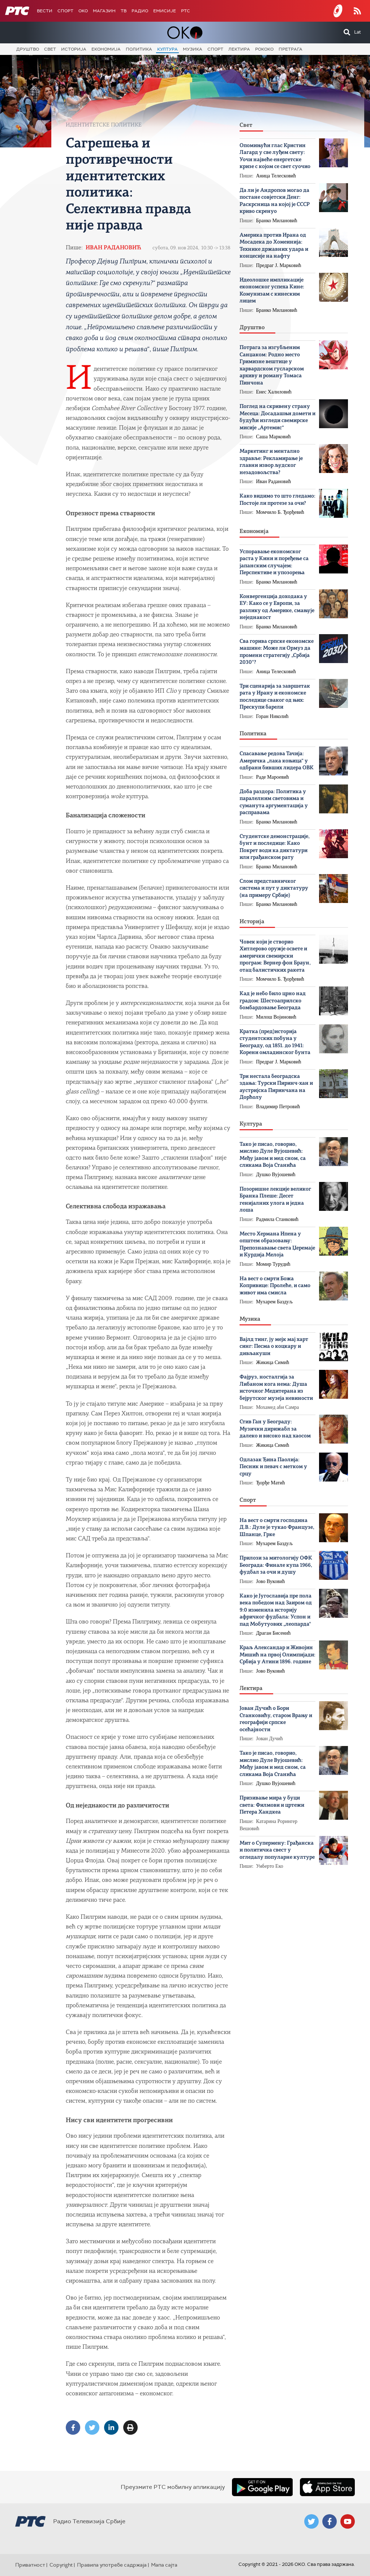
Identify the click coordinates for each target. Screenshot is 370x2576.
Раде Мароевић (272, 777)
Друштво (27, 49)
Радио (140, 11)
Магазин (104, 11)
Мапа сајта (164, 2565)
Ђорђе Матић (270, 1482)
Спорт (65, 11)
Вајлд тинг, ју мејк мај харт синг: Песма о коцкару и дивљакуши (274, 1346)
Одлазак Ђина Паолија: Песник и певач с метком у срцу (273, 1467)
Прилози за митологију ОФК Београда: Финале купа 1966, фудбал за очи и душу (276, 1565)
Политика (139, 49)
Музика (192, 49)
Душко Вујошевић (276, 1174)
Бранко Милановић (276, 220)
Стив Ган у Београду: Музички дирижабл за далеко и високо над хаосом (275, 1429)
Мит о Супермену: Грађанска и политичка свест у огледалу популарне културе (277, 1850)
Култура (167, 49)
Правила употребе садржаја (112, 2565)
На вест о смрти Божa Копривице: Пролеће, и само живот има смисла (275, 1286)
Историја (73, 49)
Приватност (30, 2565)
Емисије (164, 11)
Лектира (239, 49)
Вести (44, 11)
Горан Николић (272, 716)
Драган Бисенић (273, 1633)
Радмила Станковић (277, 1219)
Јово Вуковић (270, 1581)
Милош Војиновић (276, 1017)
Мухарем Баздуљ (274, 1301)
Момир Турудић (273, 1264)
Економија (106, 49)
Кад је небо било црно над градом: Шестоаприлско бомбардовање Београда (273, 1001)
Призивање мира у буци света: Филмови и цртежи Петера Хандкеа (272, 1805)
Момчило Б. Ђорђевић (280, 512)
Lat (357, 32)
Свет (50, 49)
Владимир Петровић (278, 1106)
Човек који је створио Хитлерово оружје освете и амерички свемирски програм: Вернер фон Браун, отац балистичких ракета (275, 956)
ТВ (123, 11)
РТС (185, 11)
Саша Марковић (273, 436)
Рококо (264, 49)
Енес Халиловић (274, 392)
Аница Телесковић (276, 176)
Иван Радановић (113, 248)
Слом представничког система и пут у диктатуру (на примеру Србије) (274, 888)
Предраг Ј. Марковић (278, 265)
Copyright (61, 2565)
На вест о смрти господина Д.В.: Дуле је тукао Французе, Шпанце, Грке (277, 1528)
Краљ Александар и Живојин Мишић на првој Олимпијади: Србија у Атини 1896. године (277, 1655)
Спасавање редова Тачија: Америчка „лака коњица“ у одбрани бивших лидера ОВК (277, 761)
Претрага (290, 49)
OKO (83, 11)
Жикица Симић (272, 1362)
